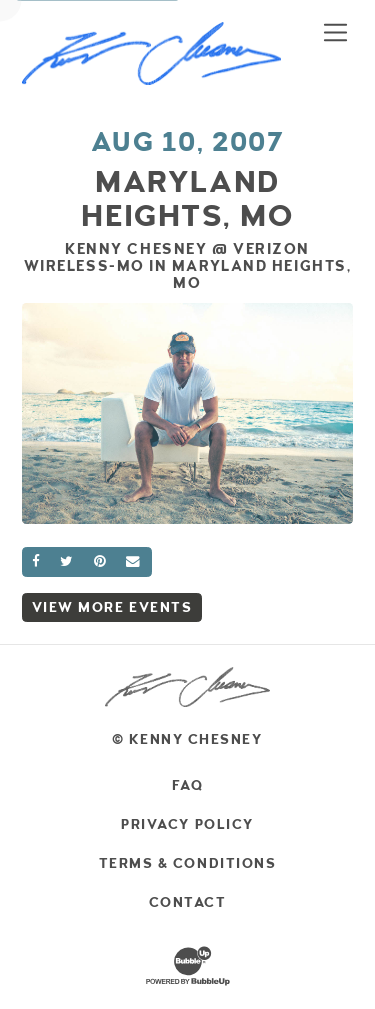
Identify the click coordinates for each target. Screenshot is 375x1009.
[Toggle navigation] (335, 32)
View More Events (112, 607)
